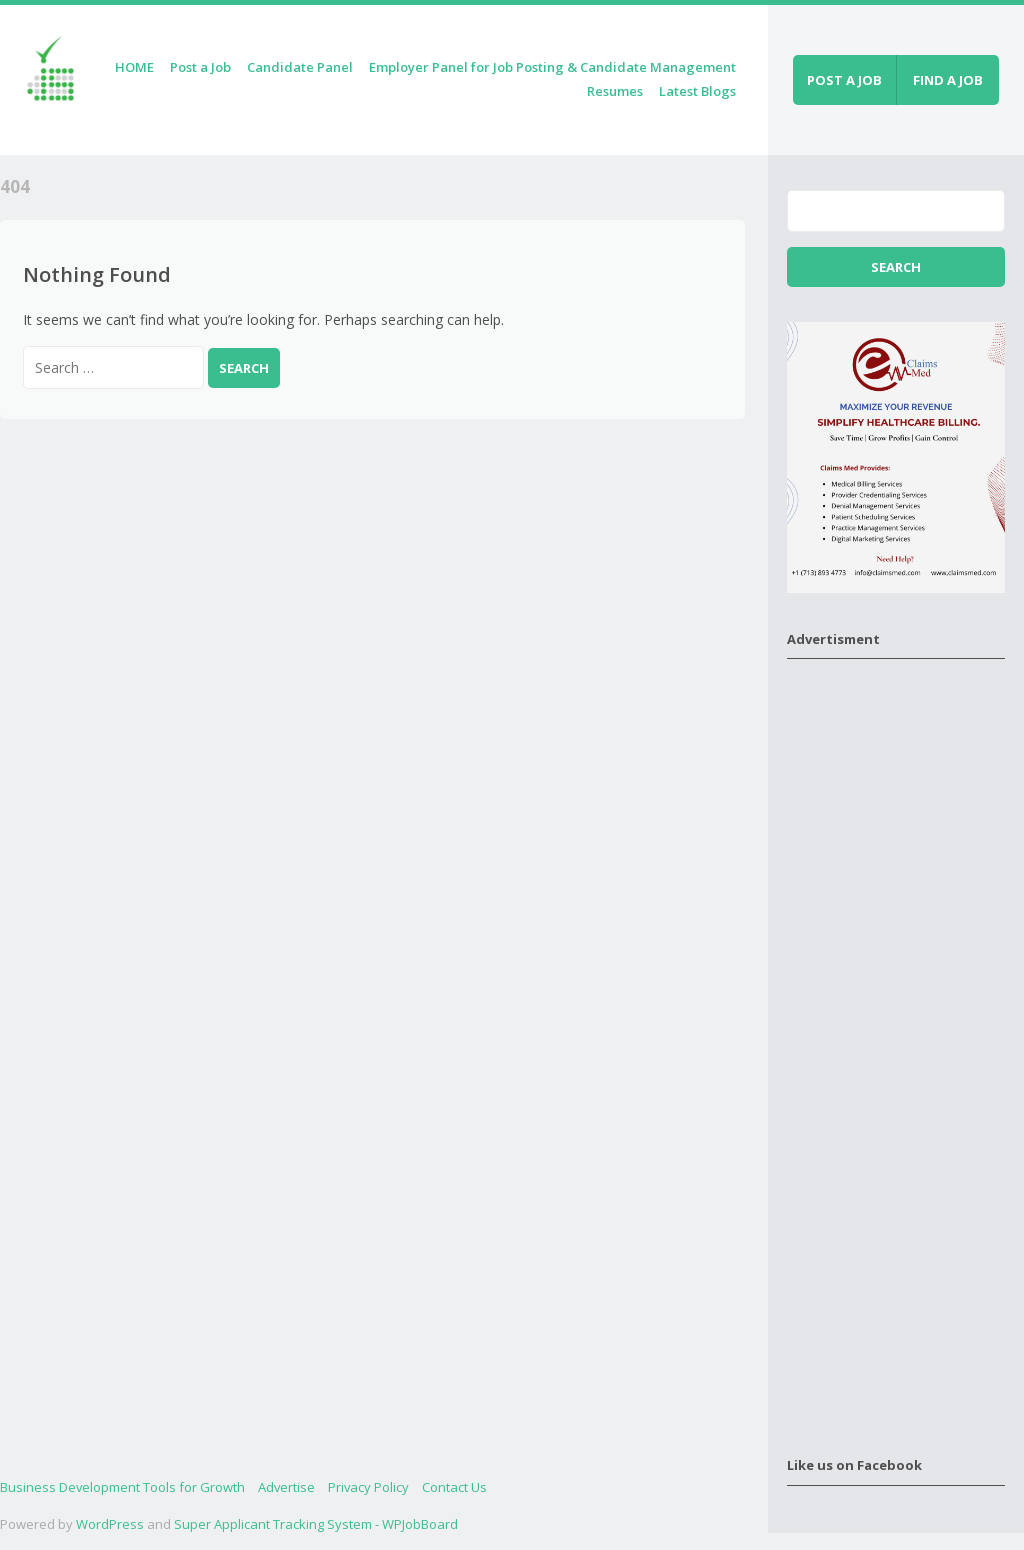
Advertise (286, 1487)
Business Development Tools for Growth (122, 1487)
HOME (134, 67)
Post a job (844, 80)
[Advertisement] (896, 1044)
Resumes (615, 91)
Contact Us (454, 1487)
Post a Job (200, 67)
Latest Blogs (697, 91)
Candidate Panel (300, 67)
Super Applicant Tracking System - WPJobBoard (316, 1524)
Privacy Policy (368, 1487)
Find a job (948, 80)
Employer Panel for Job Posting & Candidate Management (552, 67)
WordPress (110, 1524)
